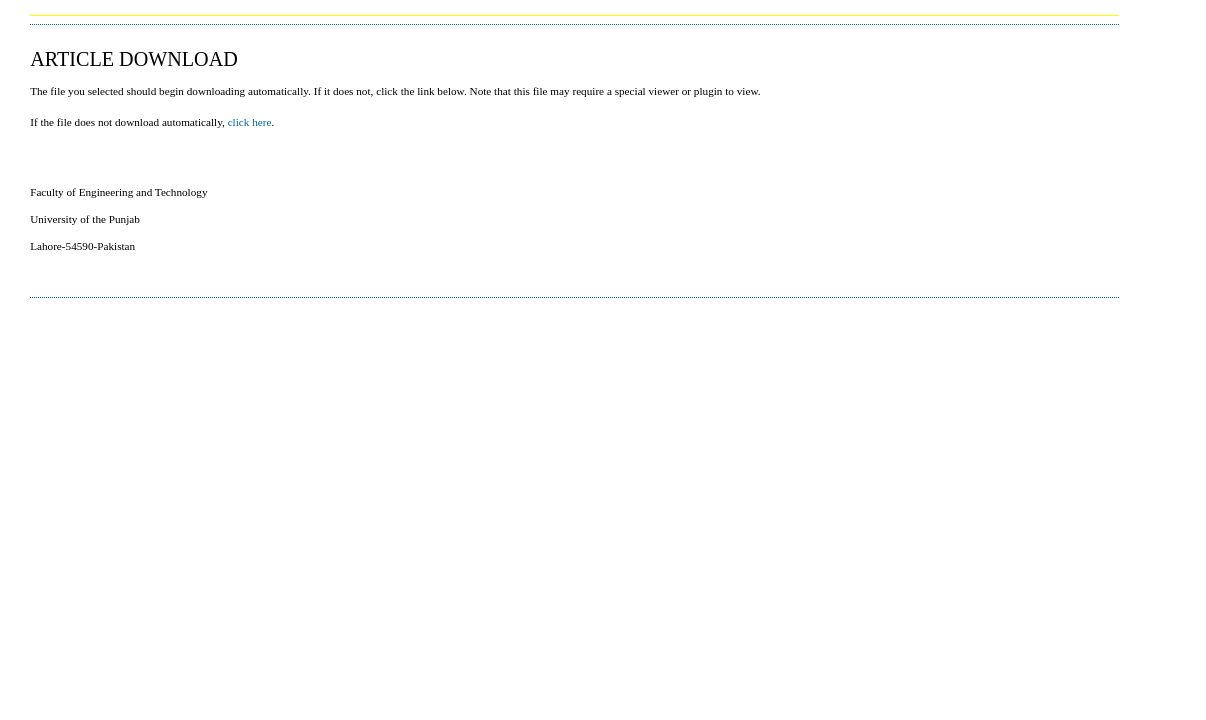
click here (250, 122)
